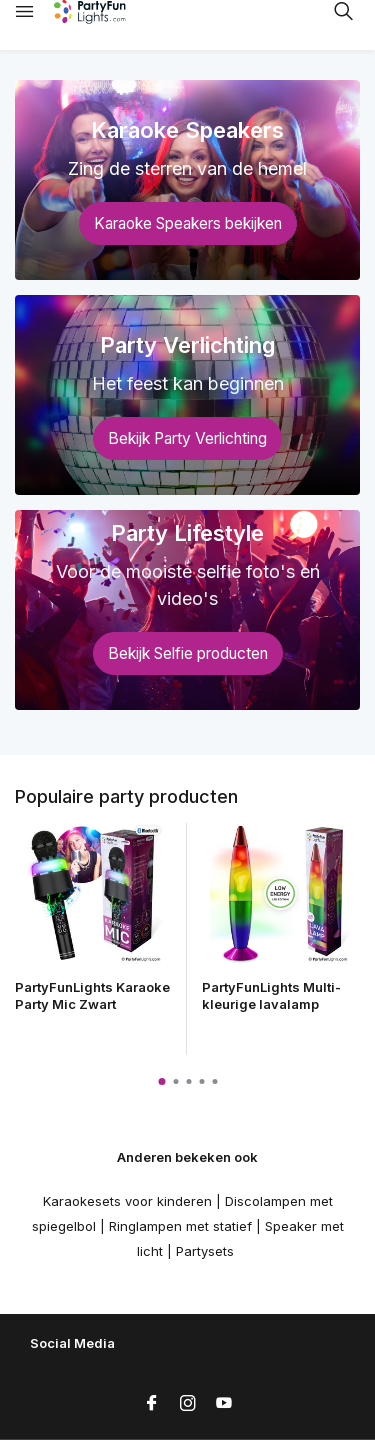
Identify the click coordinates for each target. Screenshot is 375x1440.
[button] (161, 1081)
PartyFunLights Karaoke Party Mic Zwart (92, 995)
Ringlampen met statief (180, 1226)
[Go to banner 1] (187, 180)
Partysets (205, 1251)
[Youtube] (224, 1404)
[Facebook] (152, 1404)
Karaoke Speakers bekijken (188, 223)
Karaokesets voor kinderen (127, 1201)
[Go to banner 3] (187, 610)
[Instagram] (188, 1404)
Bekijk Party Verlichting (187, 438)
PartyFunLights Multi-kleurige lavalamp (271, 995)
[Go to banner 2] (187, 395)
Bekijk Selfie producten (188, 653)
